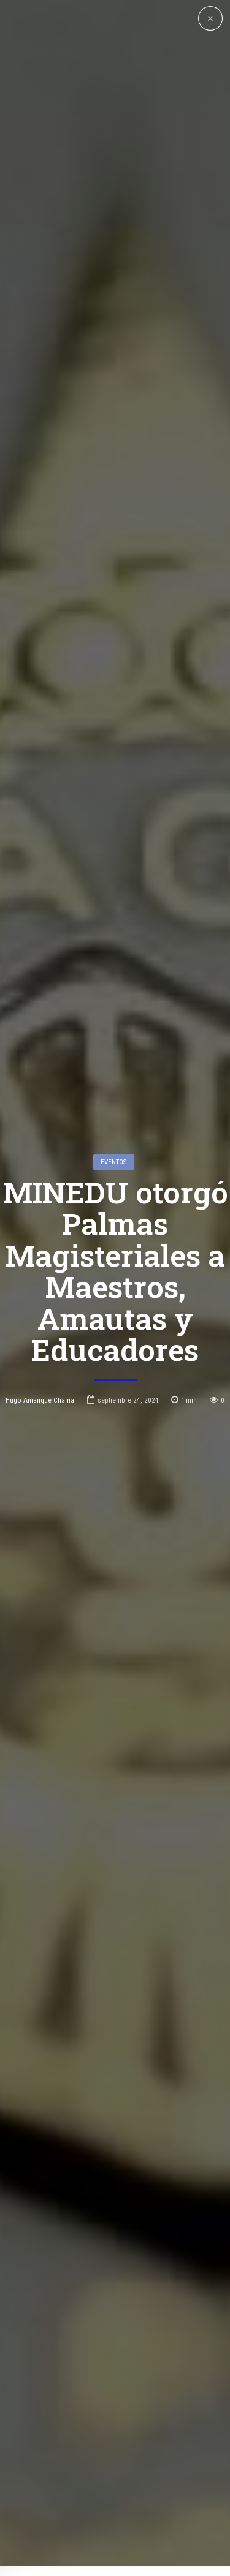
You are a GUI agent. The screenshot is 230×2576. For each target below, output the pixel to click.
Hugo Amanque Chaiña (40, 1207)
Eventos (113, 969)
